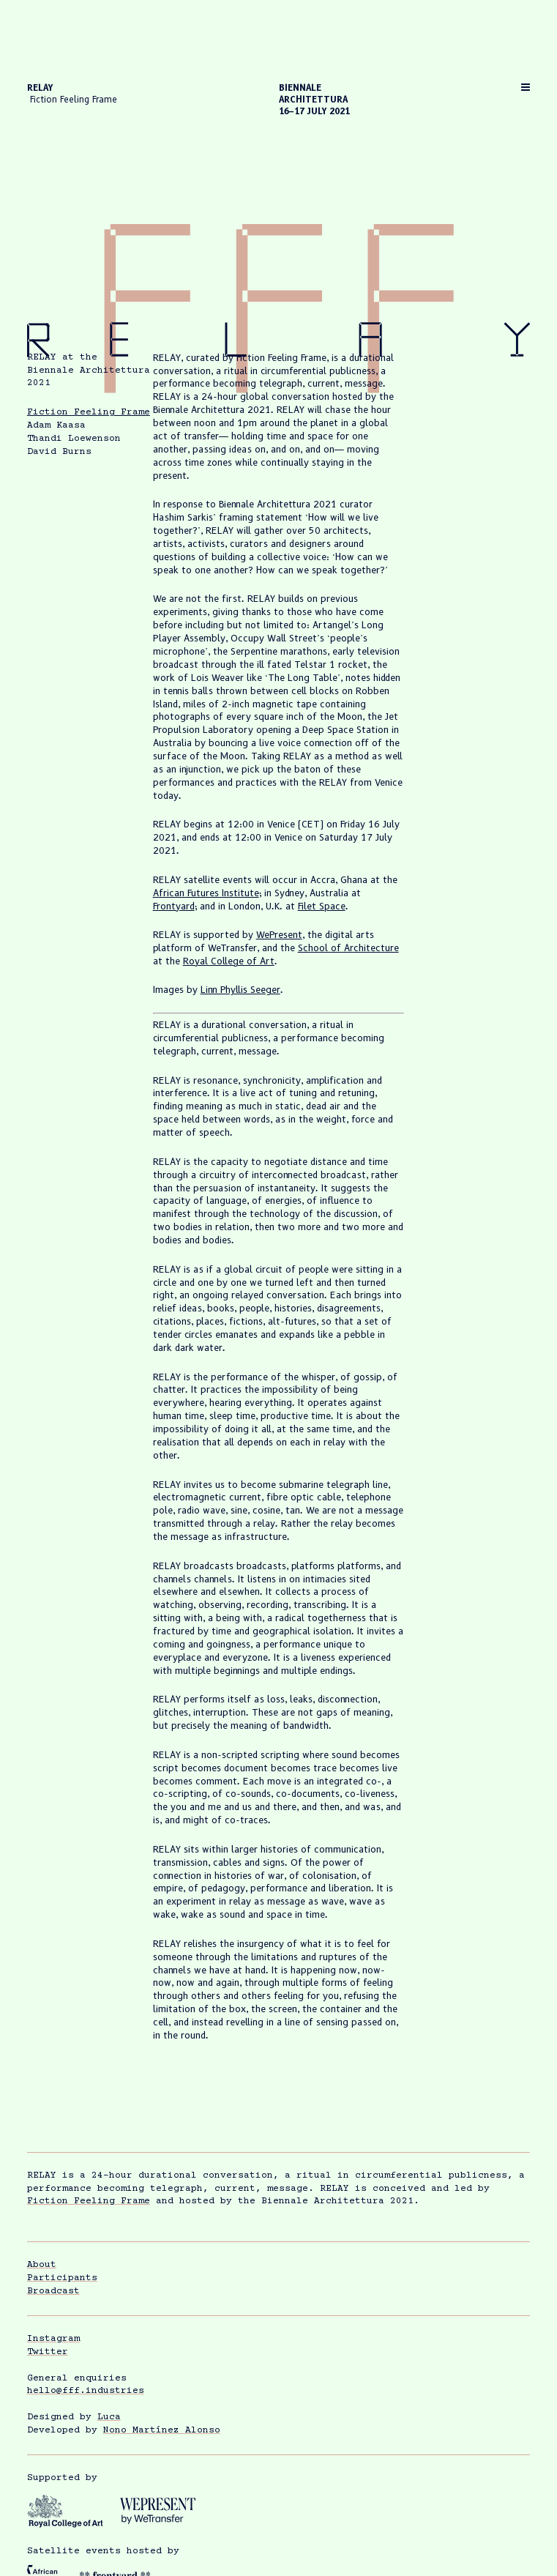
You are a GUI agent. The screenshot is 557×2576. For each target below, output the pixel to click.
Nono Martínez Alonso (161, 2430)
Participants (62, 2278)
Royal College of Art (228, 961)
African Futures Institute (206, 892)
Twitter (47, 2352)
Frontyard (174, 906)
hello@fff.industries (85, 2391)
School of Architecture (348, 947)
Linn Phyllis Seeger (240, 989)
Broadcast (53, 2291)
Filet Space (321, 906)
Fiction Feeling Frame (88, 412)
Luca (109, 2417)
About (41, 2265)
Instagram (53, 2339)
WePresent (279, 934)
